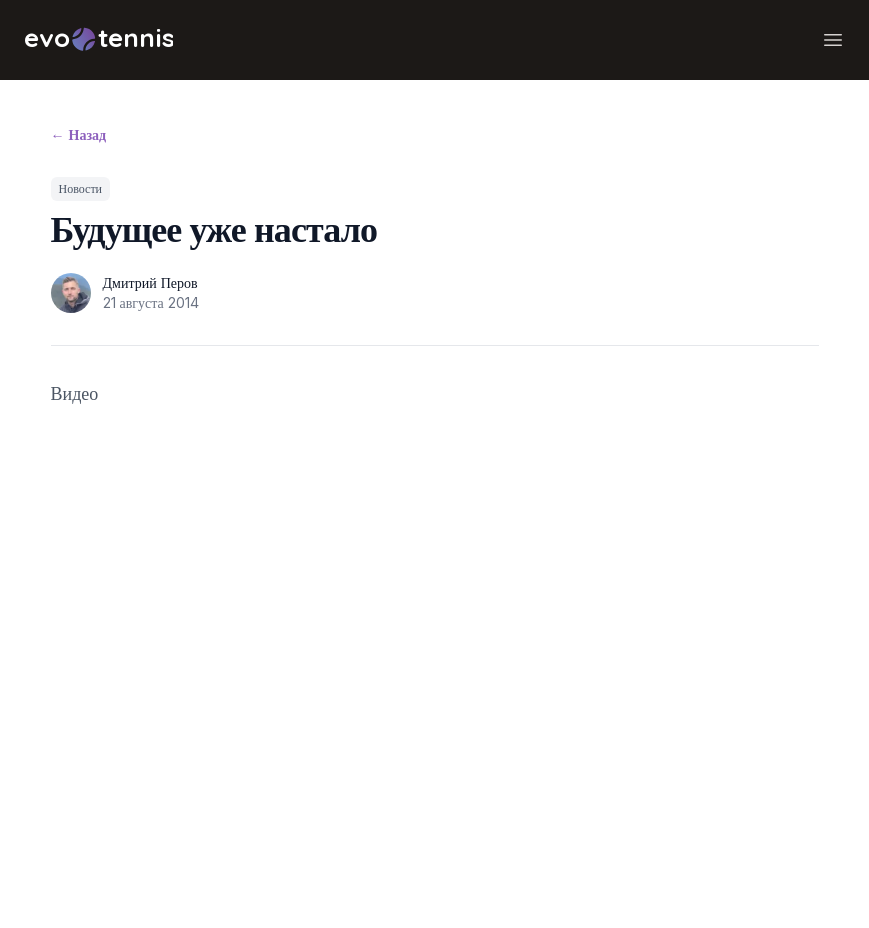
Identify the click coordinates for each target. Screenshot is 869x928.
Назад (79, 134)
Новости (81, 188)
